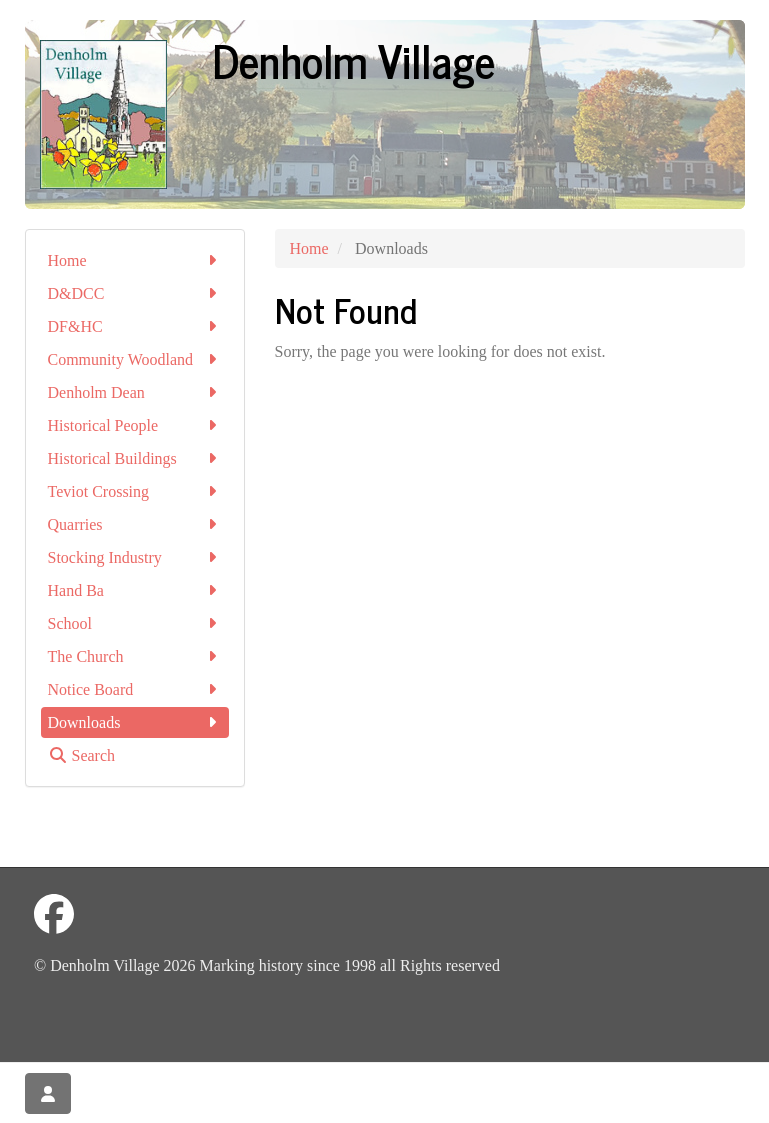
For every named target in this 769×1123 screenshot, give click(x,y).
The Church (135, 656)
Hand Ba (135, 590)
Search (82, 755)
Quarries (135, 524)
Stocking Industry (135, 557)
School (135, 623)
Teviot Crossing (135, 491)
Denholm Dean (135, 392)
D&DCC (135, 293)
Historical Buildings (135, 458)
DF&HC (135, 326)
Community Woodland (135, 359)
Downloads (135, 722)
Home (135, 260)
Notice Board (135, 689)
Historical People (135, 425)
